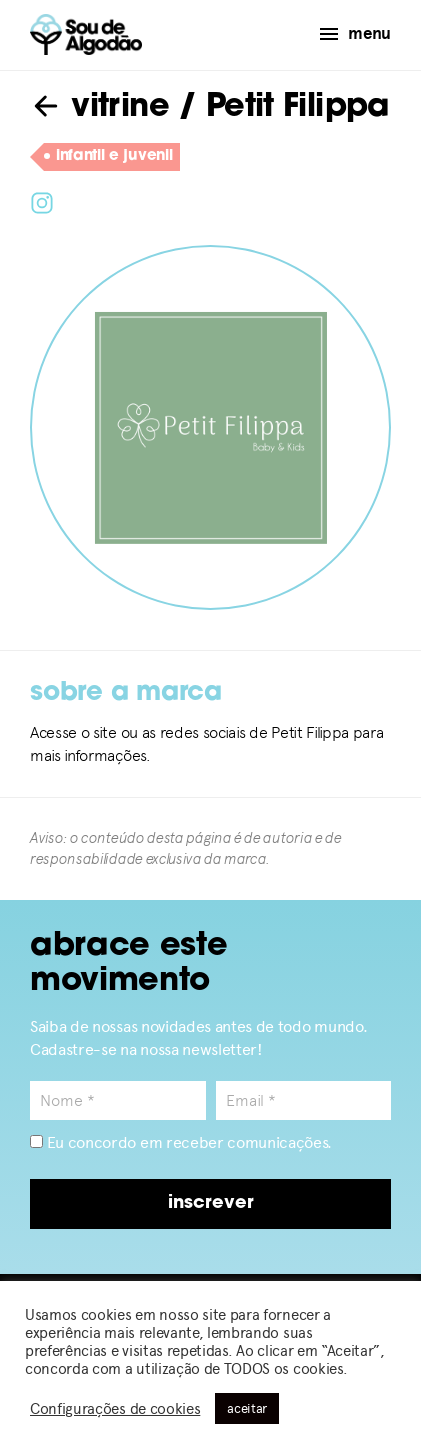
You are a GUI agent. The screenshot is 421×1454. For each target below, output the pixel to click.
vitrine (99, 108)
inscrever (211, 1203)
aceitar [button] (247, 1408)
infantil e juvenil (108, 157)
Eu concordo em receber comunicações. (181, 1142)
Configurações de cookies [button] (115, 1409)
